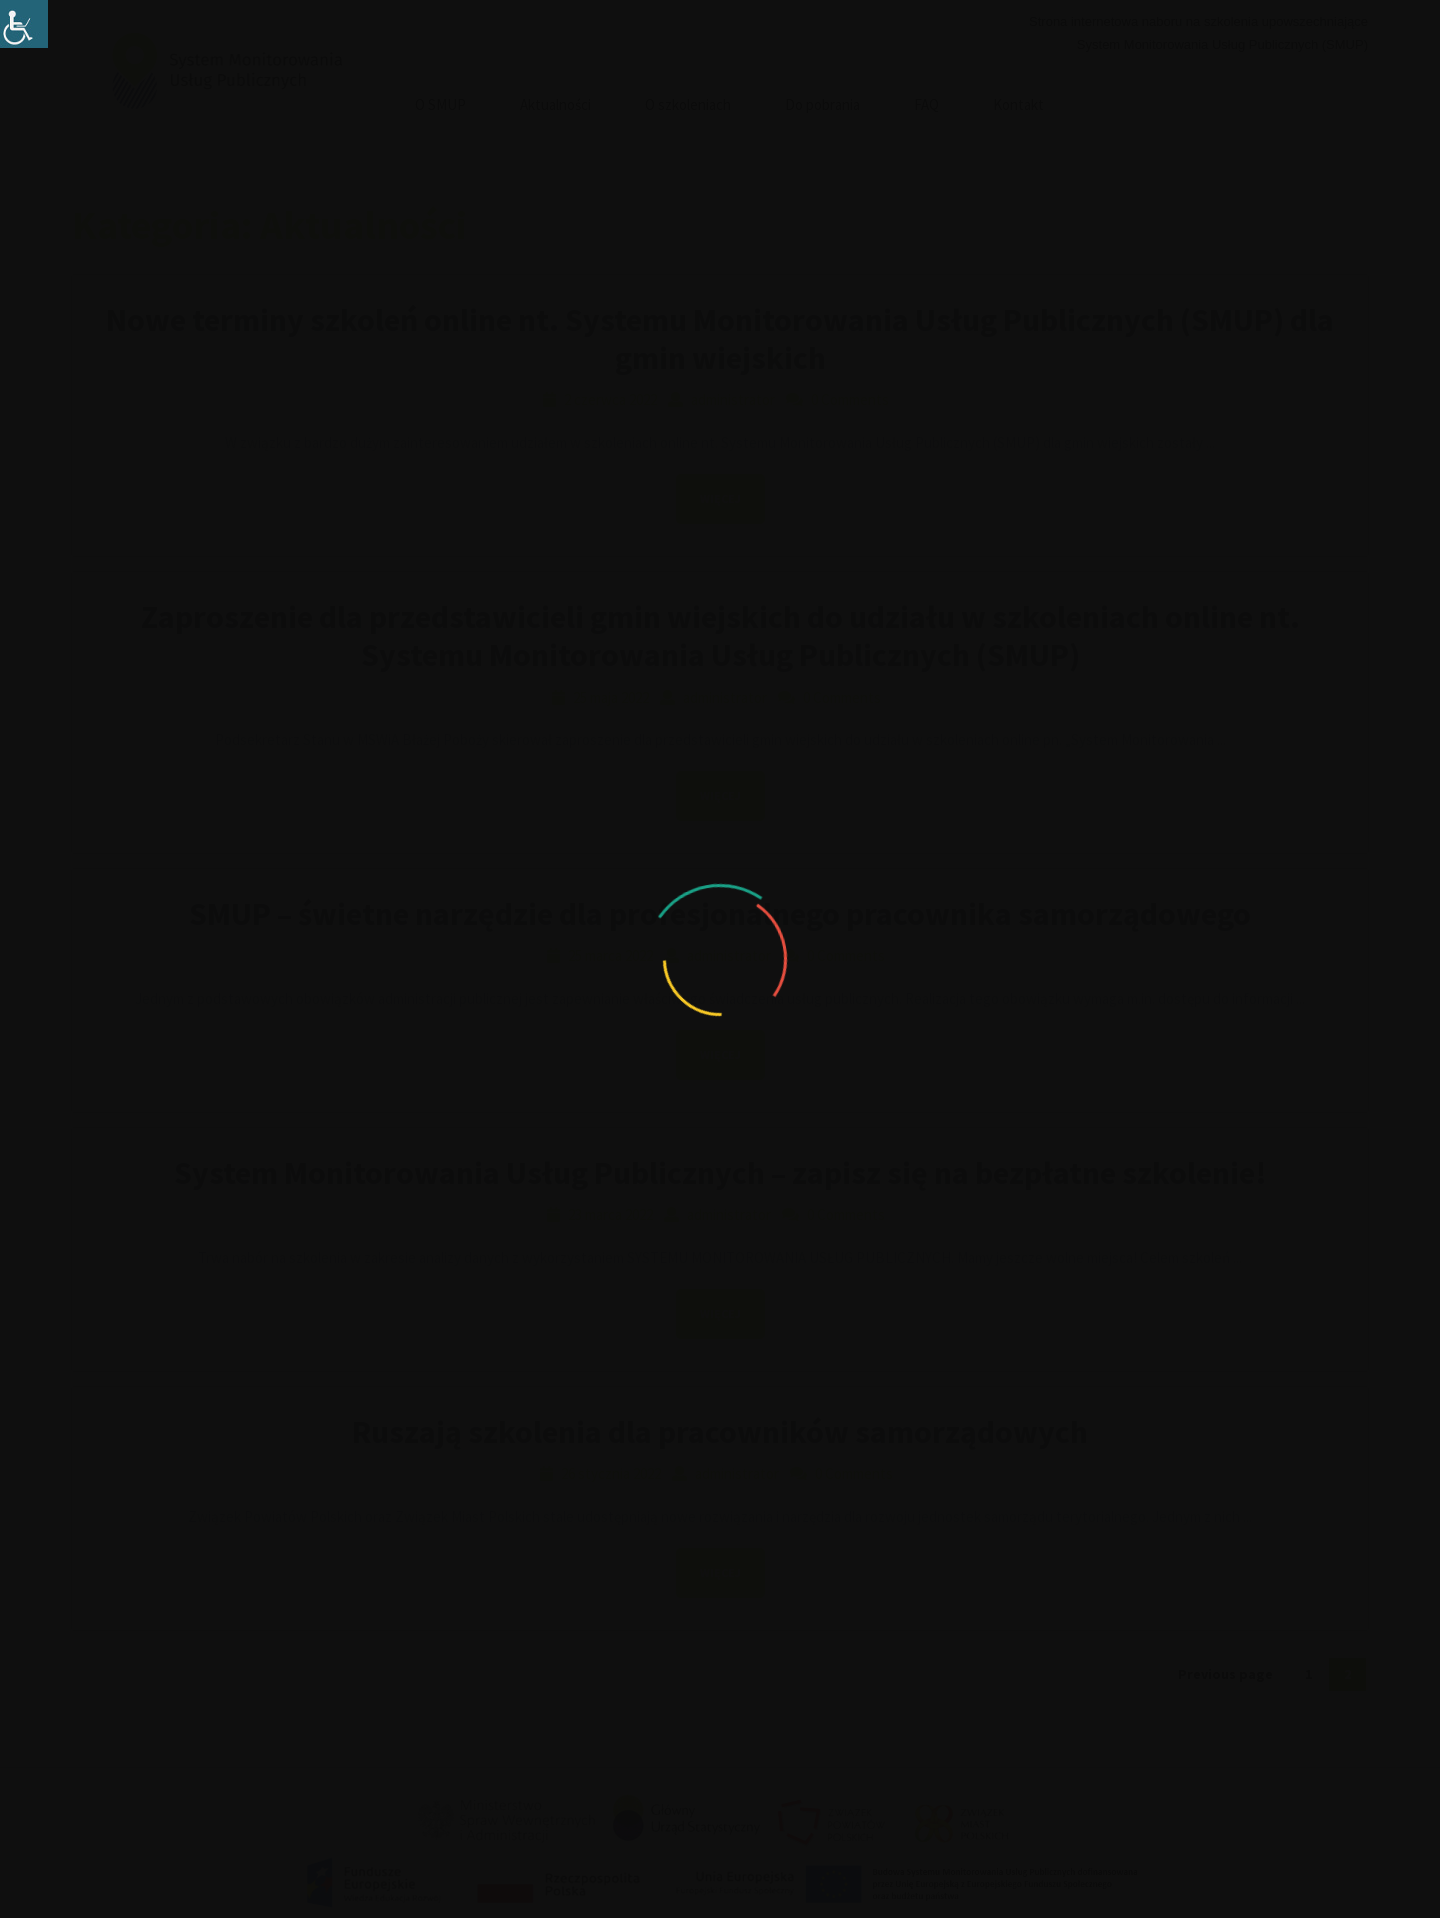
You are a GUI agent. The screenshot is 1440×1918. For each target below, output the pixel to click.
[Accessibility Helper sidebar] (24, 24)
